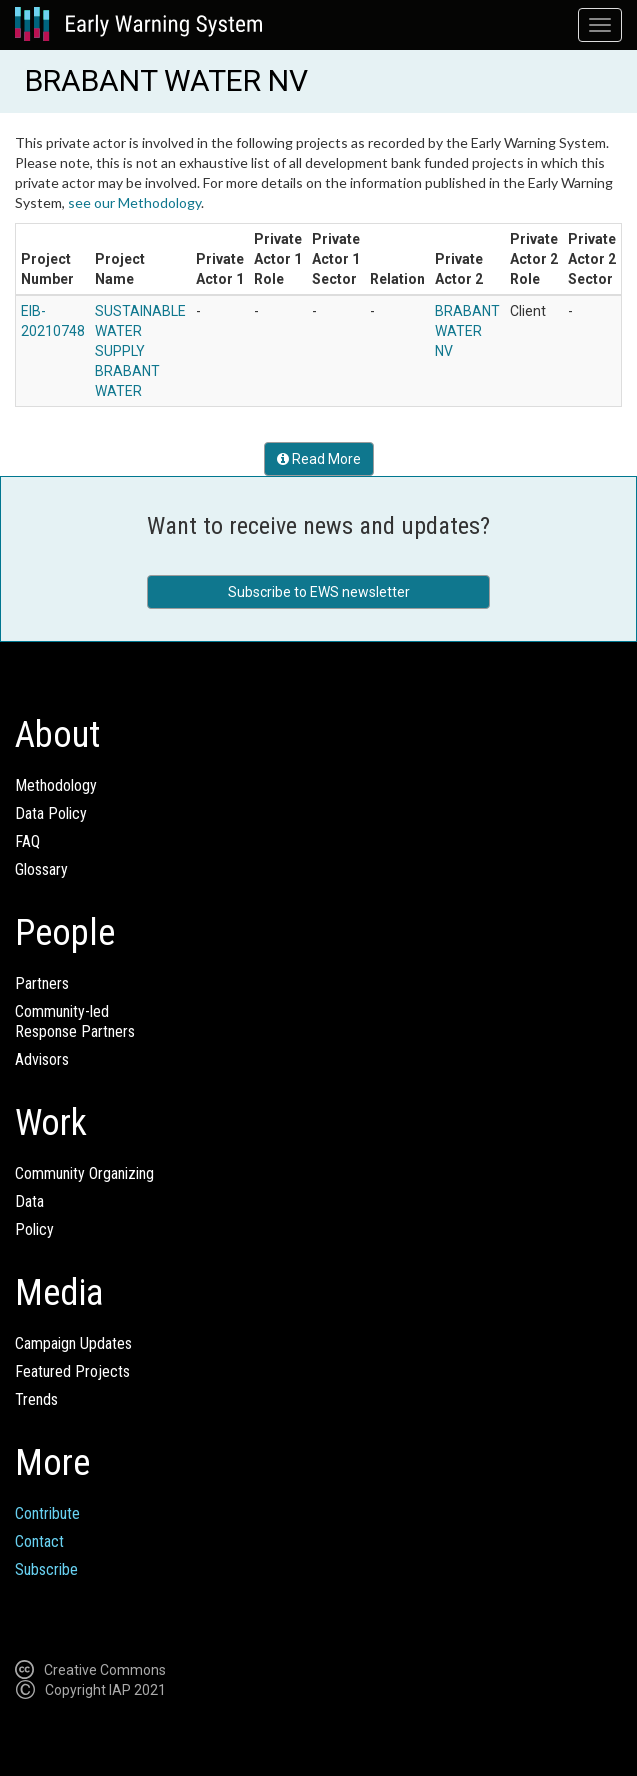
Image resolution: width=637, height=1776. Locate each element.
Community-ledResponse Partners (75, 1021)
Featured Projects (72, 1371)
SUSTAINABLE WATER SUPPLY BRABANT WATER (140, 351)
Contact (39, 1541)
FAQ (27, 841)
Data (29, 1201)
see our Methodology (134, 202)
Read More (319, 459)
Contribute (47, 1513)
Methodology (56, 785)
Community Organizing (84, 1173)
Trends (36, 1399)
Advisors (42, 1059)
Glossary (41, 869)
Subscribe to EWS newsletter (319, 592)
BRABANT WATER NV (467, 331)
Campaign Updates (73, 1343)
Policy (34, 1229)
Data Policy (51, 813)
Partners (42, 983)
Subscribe (46, 1569)
